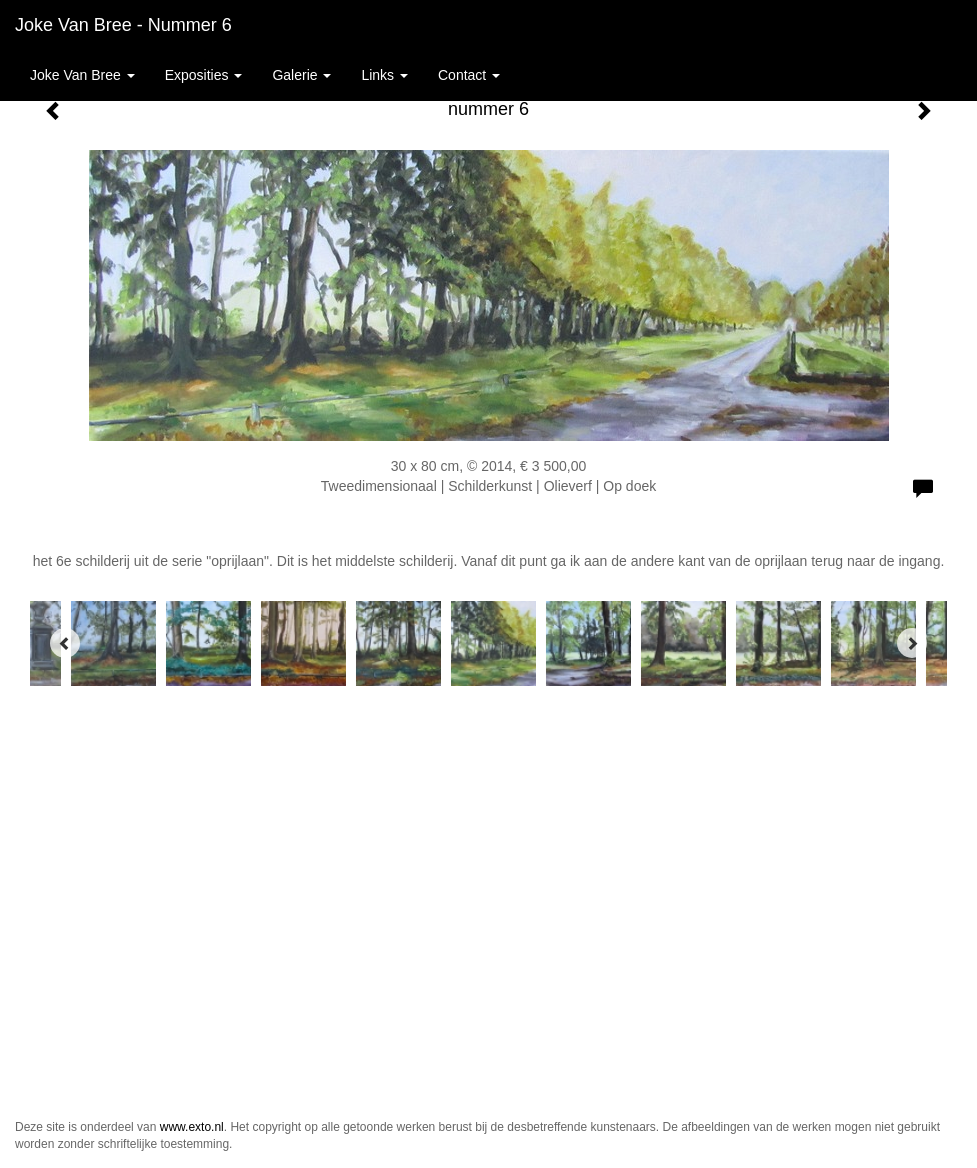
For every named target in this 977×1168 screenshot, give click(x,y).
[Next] (912, 643)
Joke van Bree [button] (82, 75)
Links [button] (384, 75)
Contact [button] (469, 75)
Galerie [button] (301, 75)
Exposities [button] (204, 75)
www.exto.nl (192, 1127)
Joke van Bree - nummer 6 (123, 25)
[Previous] (65, 643)
